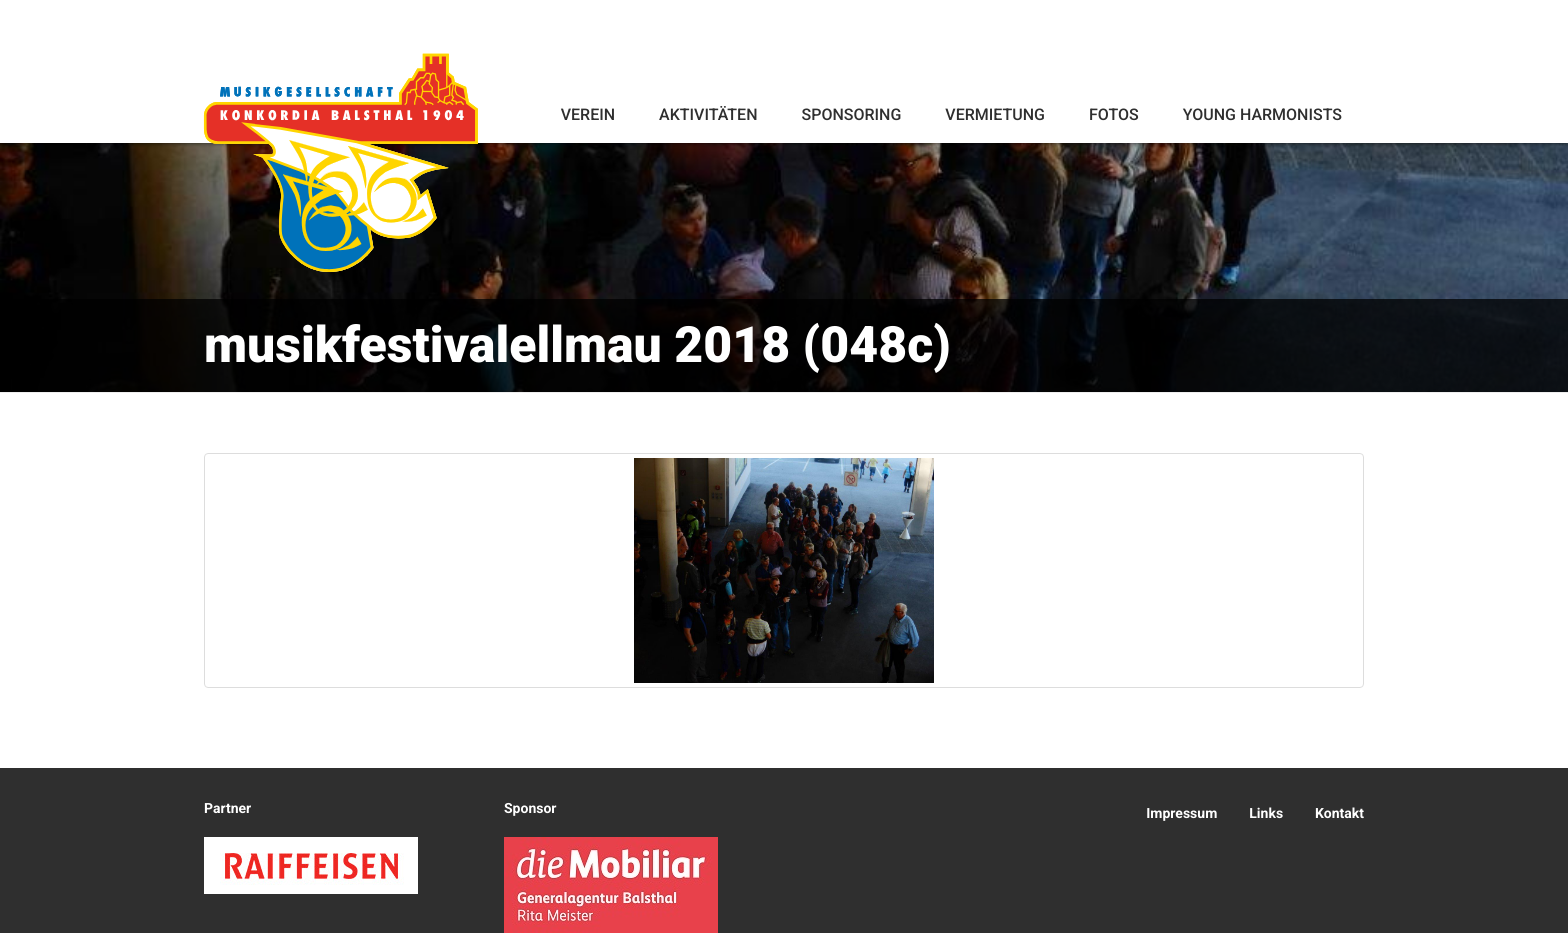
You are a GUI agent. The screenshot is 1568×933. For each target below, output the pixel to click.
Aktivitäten (708, 114)
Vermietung (995, 114)
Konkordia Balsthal (341, 162)
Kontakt (1339, 814)
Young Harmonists (1262, 114)
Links (1266, 814)
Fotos (1114, 114)
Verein (588, 114)
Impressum (1181, 814)
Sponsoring (851, 114)
